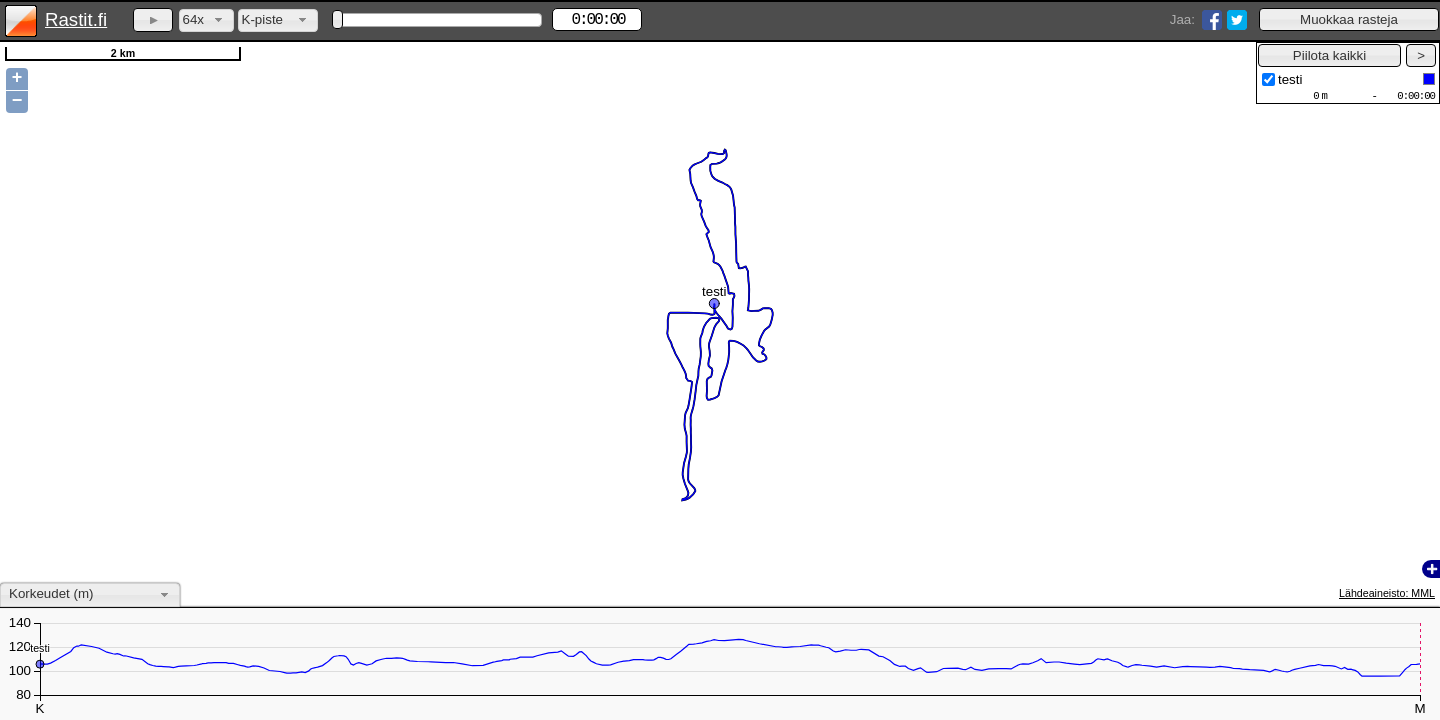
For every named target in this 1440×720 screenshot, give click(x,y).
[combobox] (206, 20)
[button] (1349, 19)
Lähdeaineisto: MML (1387, 593)
